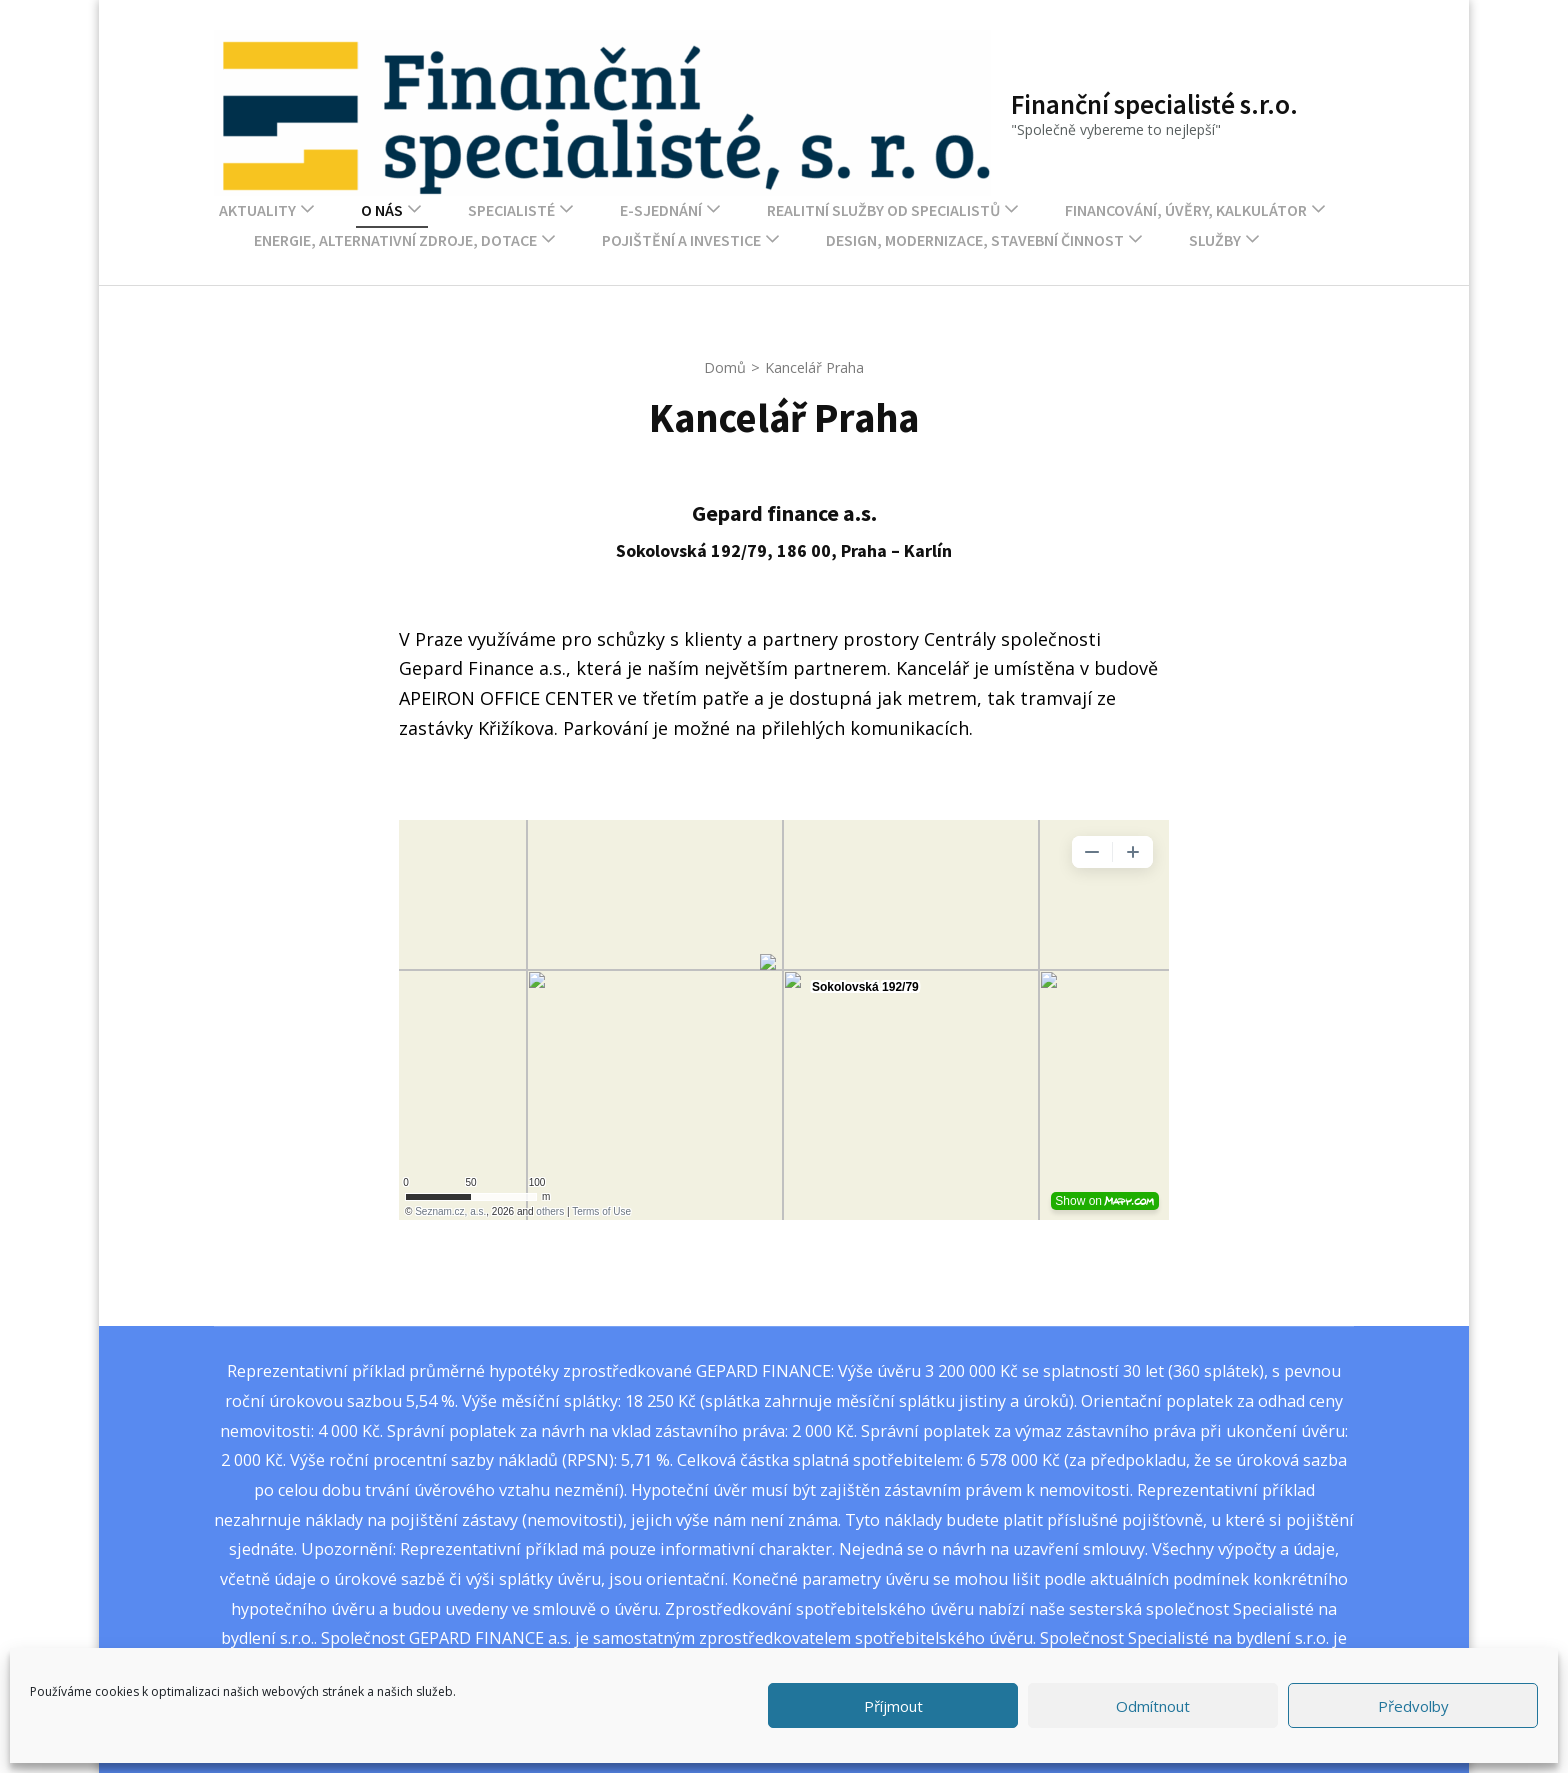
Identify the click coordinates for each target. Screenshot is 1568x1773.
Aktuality (257, 210)
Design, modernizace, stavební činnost (975, 240)
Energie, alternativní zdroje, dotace (395, 240)
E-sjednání (661, 210)
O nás (382, 210)
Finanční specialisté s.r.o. (1154, 104)
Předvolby (1413, 1706)
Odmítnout (1153, 1706)
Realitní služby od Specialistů (883, 210)
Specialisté (511, 210)
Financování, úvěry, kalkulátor (1186, 210)
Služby (1215, 240)
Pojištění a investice (681, 240)
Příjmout (893, 1706)
